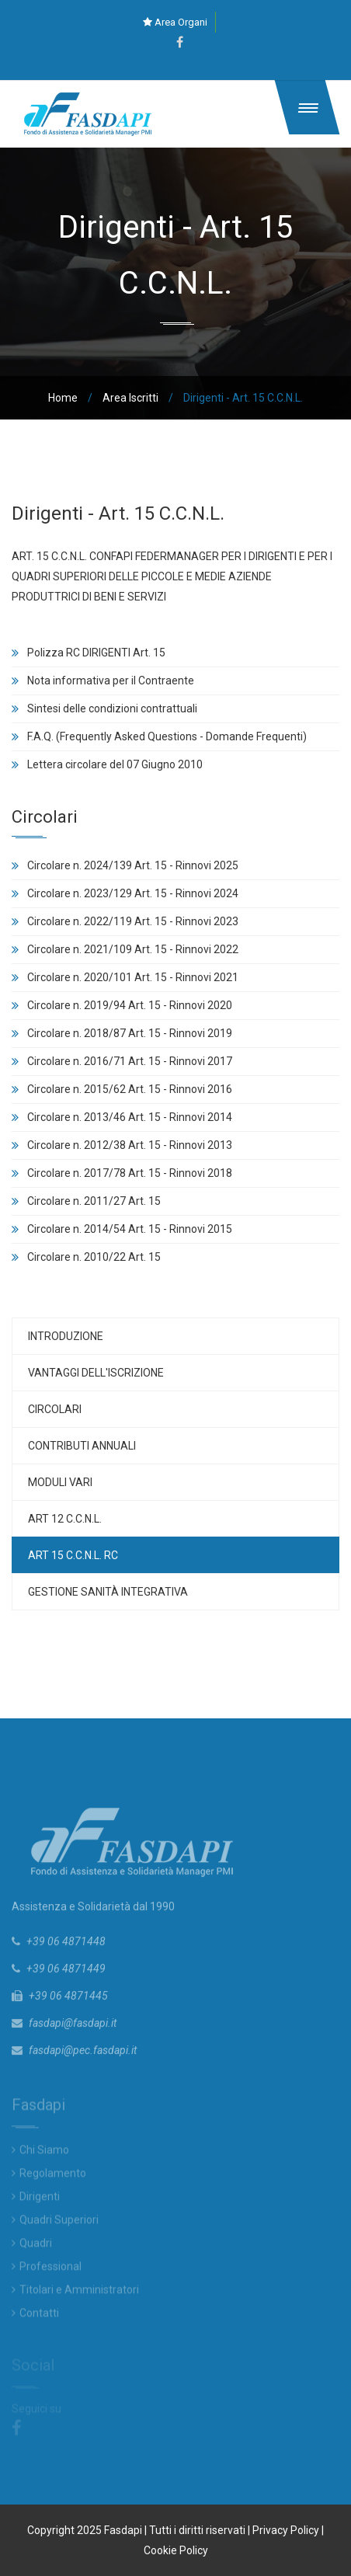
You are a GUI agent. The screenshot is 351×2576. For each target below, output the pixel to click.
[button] (307, 107)
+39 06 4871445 (68, 1999)
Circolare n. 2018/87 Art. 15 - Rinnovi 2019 (129, 1033)
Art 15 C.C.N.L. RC (73, 1555)
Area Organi (175, 22)
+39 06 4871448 (66, 1945)
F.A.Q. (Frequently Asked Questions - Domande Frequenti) (167, 736)
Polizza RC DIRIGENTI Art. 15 (96, 652)
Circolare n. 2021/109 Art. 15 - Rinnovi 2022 (132, 949)
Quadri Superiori (59, 2223)
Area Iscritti (130, 398)
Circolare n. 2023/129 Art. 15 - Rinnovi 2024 (132, 893)
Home (63, 398)
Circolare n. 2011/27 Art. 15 (94, 1201)
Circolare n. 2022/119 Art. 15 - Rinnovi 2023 (132, 921)
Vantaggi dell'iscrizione (96, 1372)
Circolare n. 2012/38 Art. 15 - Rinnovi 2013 (129, 1145)
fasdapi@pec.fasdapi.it (83, 2054)
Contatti (39, 2316)
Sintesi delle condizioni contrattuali (112, 708)
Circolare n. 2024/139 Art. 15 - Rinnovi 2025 (132, 865)
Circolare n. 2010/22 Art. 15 (94, 1257)
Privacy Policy (285, 2530)
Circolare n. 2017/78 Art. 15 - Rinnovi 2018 (129, 1173)
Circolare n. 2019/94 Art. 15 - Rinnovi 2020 (129, 1005)
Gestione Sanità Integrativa (108, 1592)
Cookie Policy (176, 2550)
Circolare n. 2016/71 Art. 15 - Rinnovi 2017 (129, 1061)
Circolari (55, 1409)
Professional (50, 2270)
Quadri (35, 2246)
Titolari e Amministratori (79, 2293)
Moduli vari (60, 1482)
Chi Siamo (44, 2153)
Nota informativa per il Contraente (110, 680)
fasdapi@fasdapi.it (72, 2027)
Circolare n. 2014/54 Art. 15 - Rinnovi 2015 (129, 1229)
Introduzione (65, 1336)
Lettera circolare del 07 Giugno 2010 (115, 764)
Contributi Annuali (82, 1445)
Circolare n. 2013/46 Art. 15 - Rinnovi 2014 (129, 1117)
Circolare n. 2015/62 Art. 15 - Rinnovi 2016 (129, 1089)
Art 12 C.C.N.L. (65, 1519)
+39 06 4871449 (66, 1972)
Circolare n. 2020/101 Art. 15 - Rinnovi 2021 (132, 977)
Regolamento (52, 2176)
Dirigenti (39, 2200)
